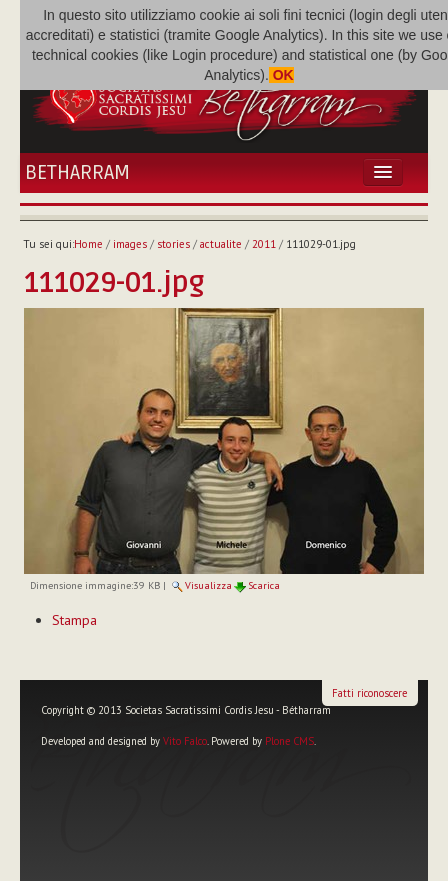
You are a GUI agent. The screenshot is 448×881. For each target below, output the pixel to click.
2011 (264, 244)
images (130, 244)
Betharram (77, 173)
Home (88, 244)
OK (281, 75)
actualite (221, 244)
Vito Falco (185, 741)
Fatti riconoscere (369, 693)
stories (173, 244)
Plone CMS (289, 741)
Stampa (74, 620)
